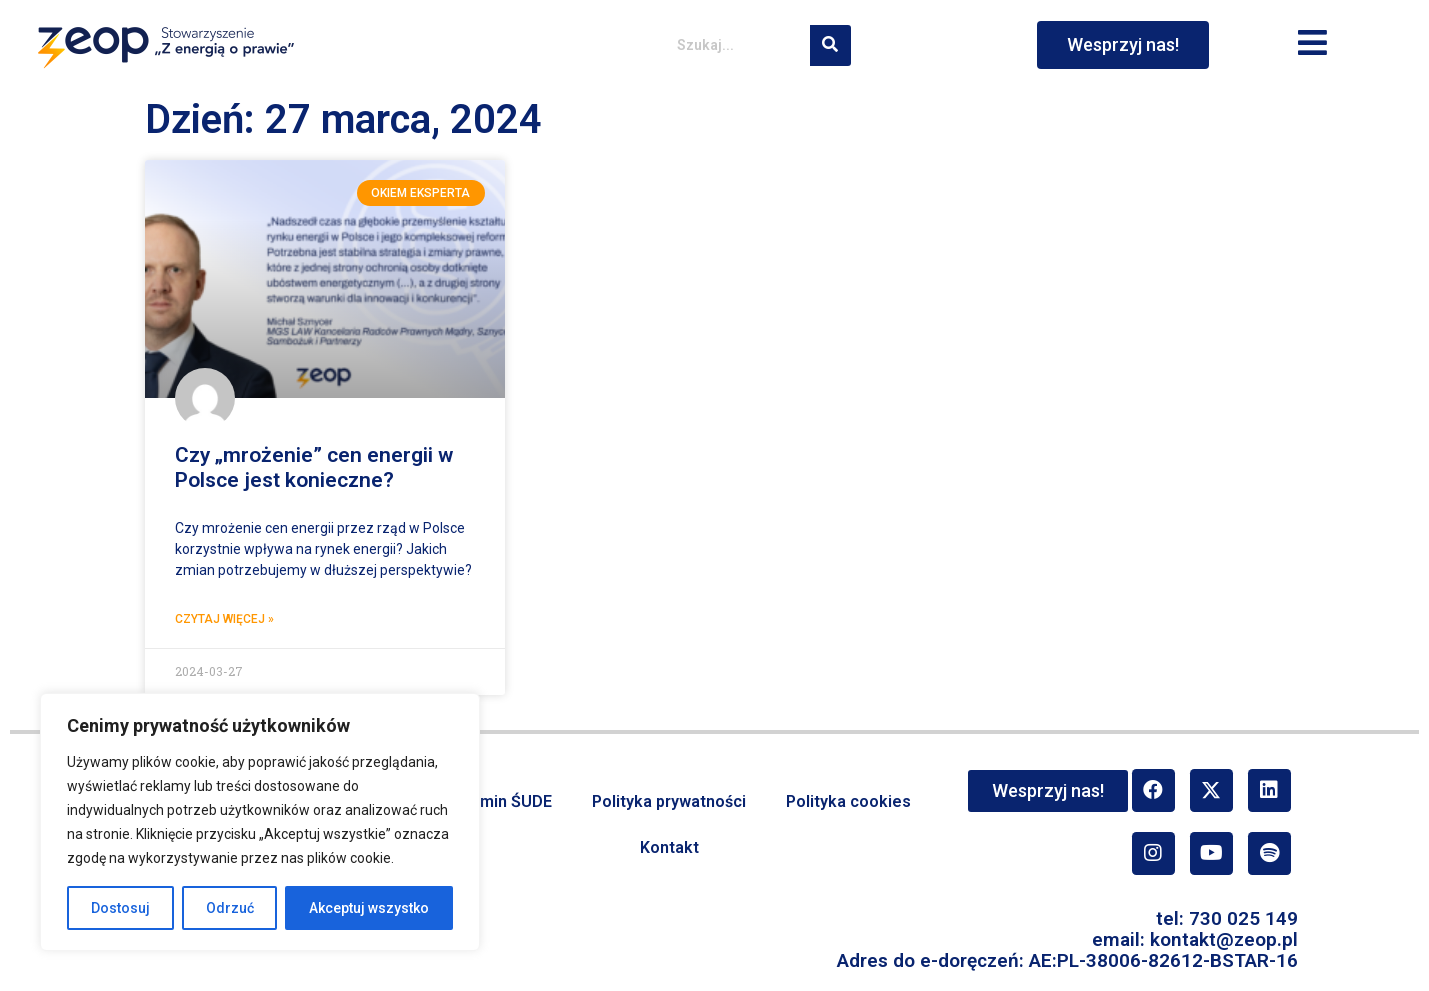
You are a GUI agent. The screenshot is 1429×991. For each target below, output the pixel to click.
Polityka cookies (848, 801)
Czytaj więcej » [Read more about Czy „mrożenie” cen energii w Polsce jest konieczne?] (224, 619)
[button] (1313, 44)
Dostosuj (120, 908)
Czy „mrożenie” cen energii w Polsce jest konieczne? (314, 467)
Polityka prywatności (669, 801)
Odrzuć (230, 908)
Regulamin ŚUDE (490, 801)
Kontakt (669, 847)
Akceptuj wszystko (369, 908)
